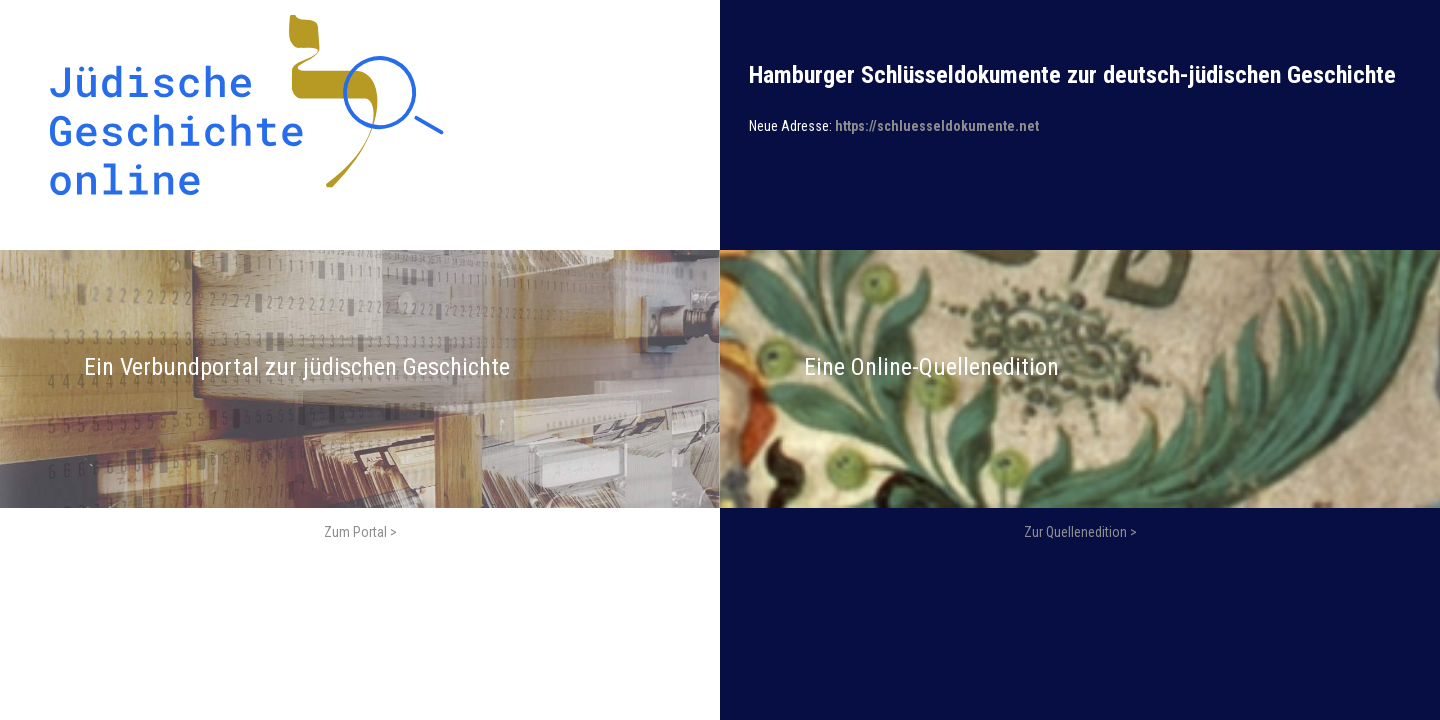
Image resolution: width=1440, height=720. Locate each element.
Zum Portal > (360, 532)
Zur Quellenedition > (1080, 532)
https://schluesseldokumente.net (937, 126)
